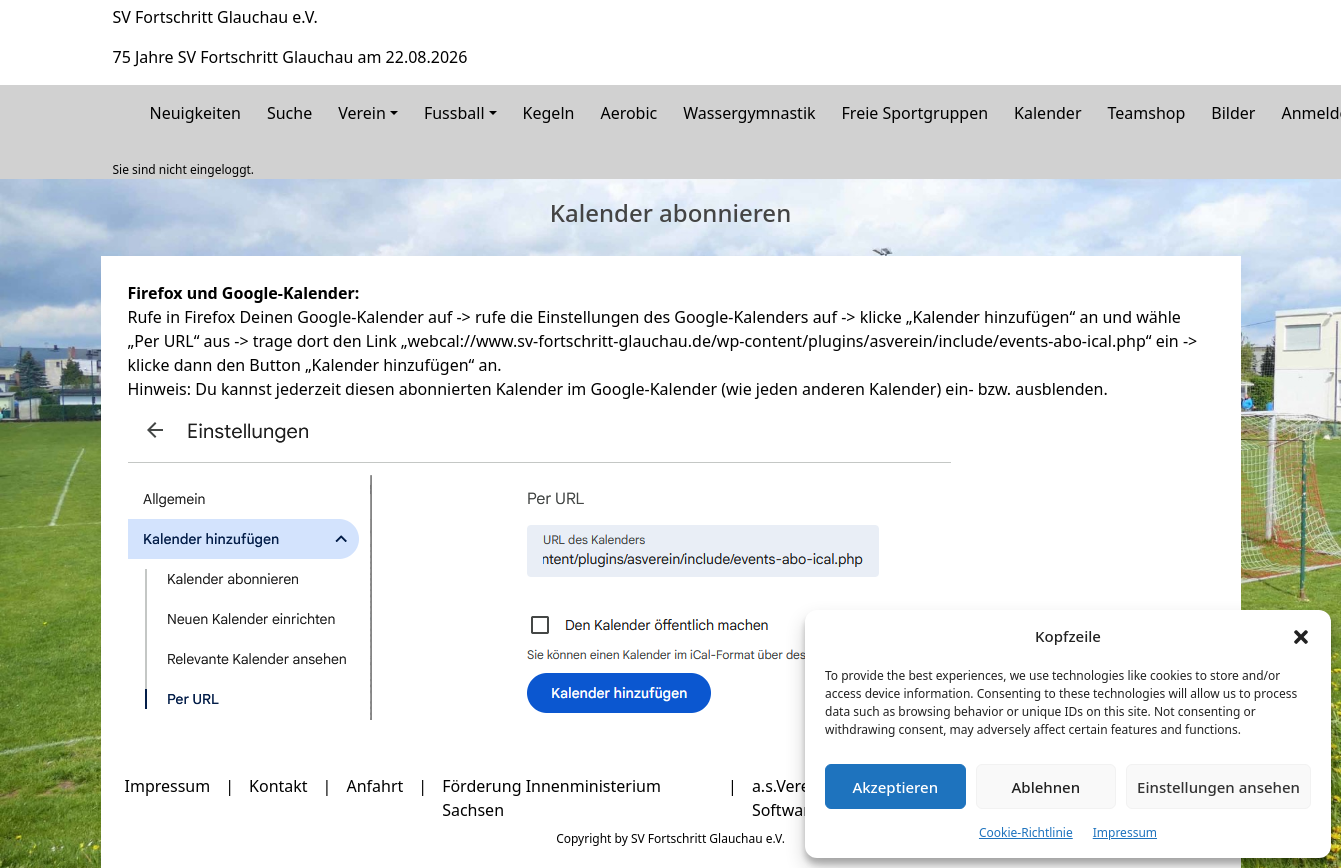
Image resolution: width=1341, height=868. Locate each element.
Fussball (454, 113)
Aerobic (628, 113)
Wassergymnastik (749, 113)
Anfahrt (374, 786)
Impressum (1125, 832)
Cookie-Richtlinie (1026, 832)
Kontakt (278, 786)
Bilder (1233, 113)
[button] (1301, 636)
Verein (362, 113)
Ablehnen (1046, 787)
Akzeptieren (895, 787)
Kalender (1047, 113)
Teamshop (1147, 113)
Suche (289, 113)
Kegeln (549, 113)
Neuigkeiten (195, 113)
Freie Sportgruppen (915, 113)
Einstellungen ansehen (1218, 787)
